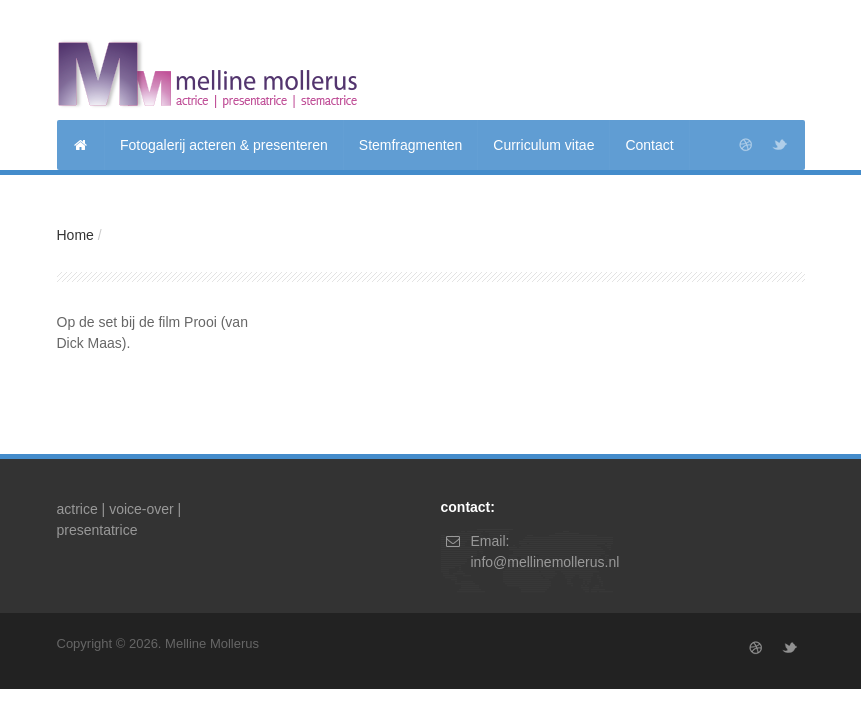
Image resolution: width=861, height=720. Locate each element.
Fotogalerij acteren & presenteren (224, 145)
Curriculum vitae (543, 145)
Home (75, 235)
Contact (649, 145)
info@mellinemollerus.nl (545, 562)
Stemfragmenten (411, 145)
